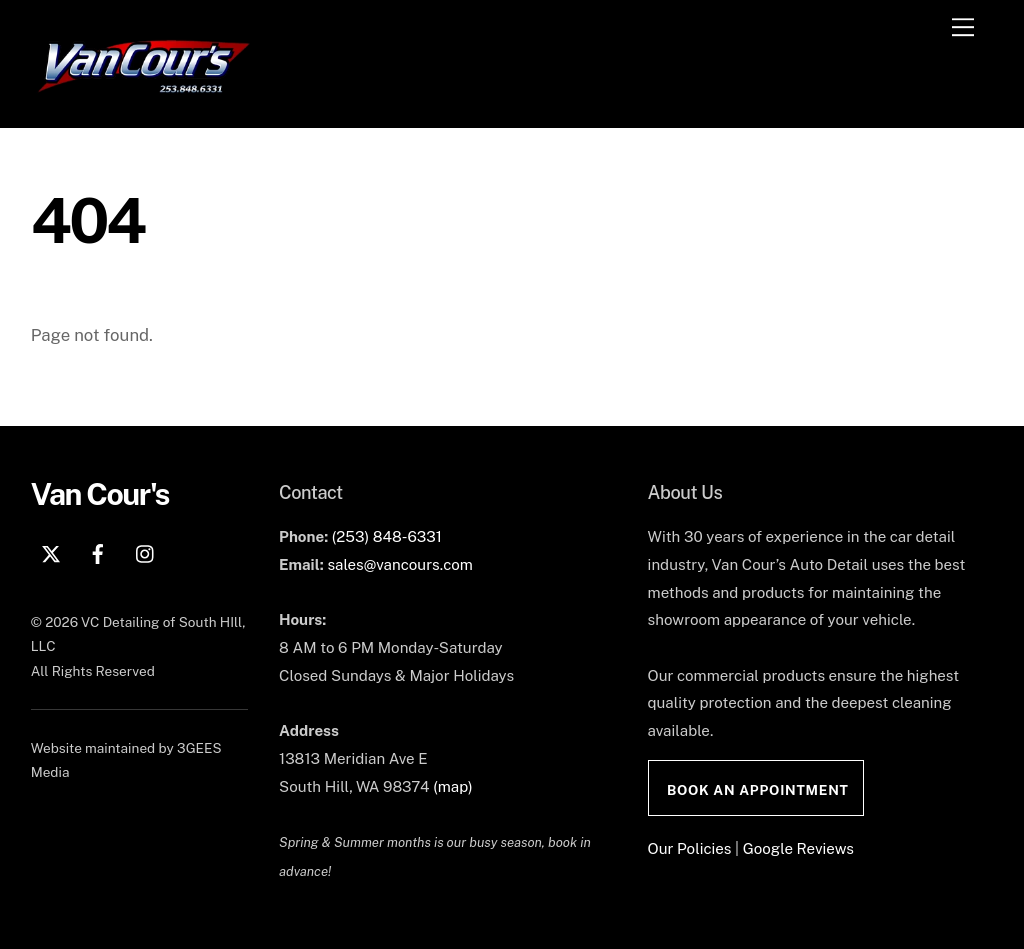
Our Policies (690, 848)
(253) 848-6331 (387, 536)
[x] (51, 551)
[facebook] (98, 551)
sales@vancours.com (400, 564)
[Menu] (963, 27)
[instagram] (146, 551)
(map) (453, 786)
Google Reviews (798, 848)
